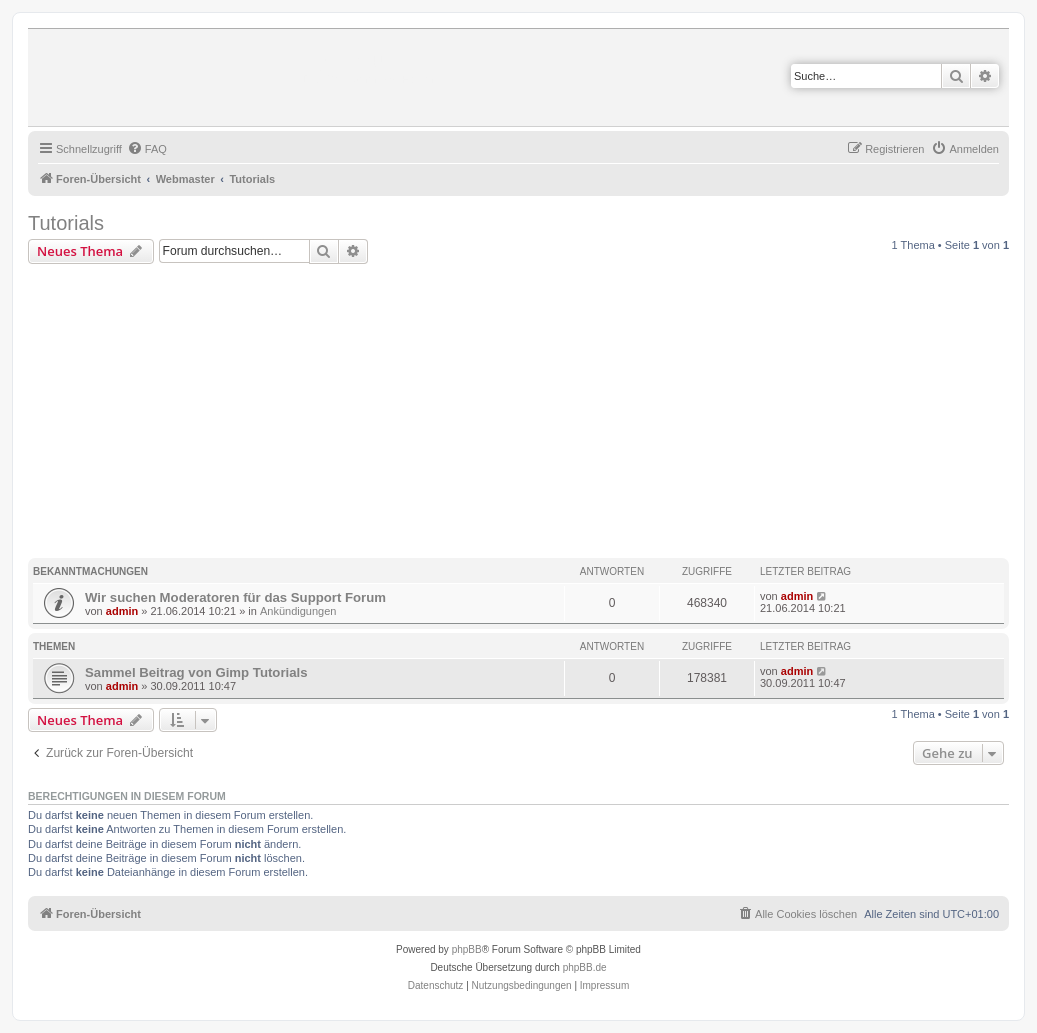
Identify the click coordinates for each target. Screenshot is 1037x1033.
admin (122, 611)
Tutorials (66, 223)
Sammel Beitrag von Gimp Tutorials (196, 672)
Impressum (604, 985)
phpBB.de (585, 967)
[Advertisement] (532, 414)
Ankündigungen (298, 611)
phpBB (467, 949)
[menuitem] (147, 149)
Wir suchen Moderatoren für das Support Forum (235, 597)
